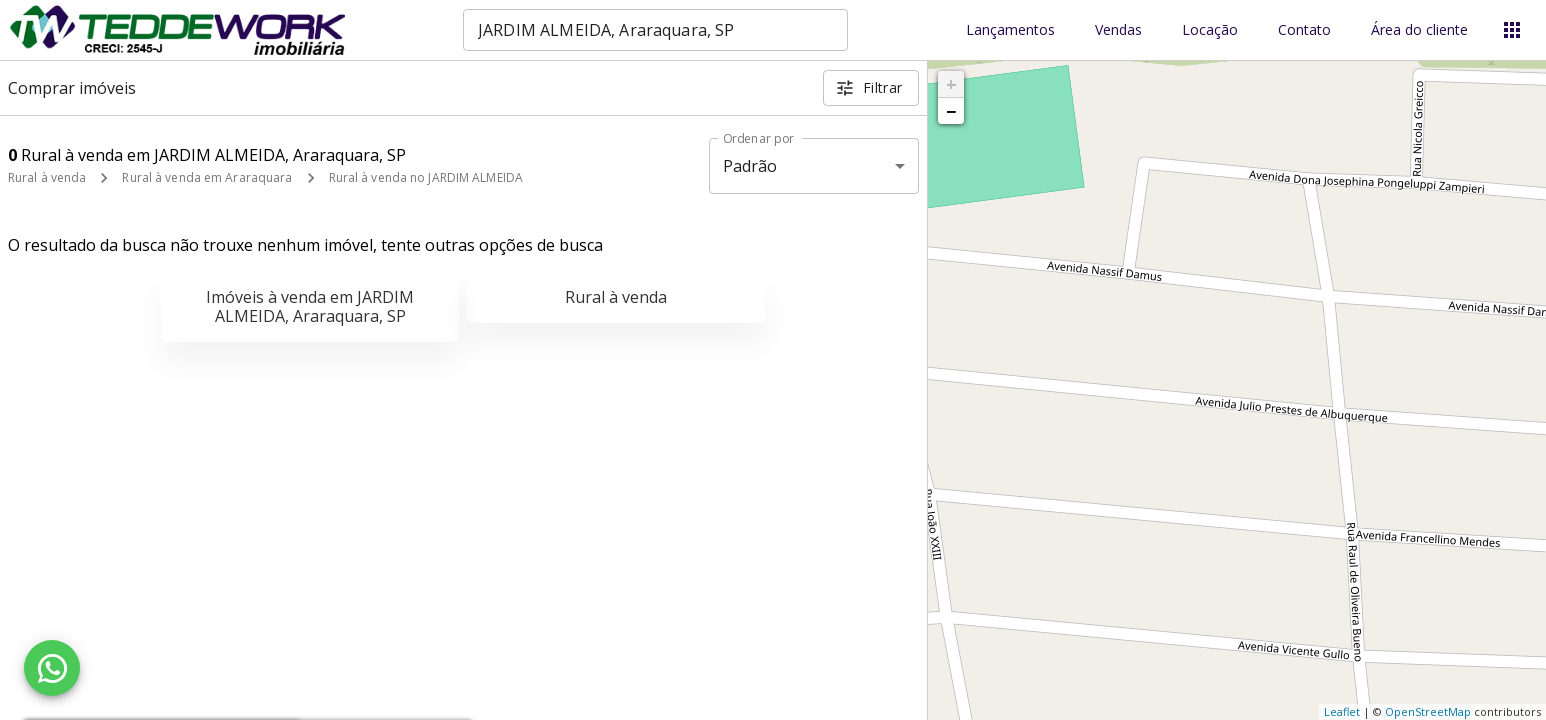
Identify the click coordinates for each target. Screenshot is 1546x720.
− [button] (951, 111)
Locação (1210, 30)
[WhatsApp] (52, 668)
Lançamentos (1010, 30)
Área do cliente (1419, 30)
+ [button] (951, 84)
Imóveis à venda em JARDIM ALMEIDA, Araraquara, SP (310, 306)
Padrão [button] (750, 166)
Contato (1304, 30)
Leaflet (1342, 711)
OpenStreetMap (1428, 711)
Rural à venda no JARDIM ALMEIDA (426, 177)
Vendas (1118, 30)
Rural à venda (47, 177)
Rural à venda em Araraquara (207, 177)
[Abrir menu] (1512, 30)
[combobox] (655, 30)
